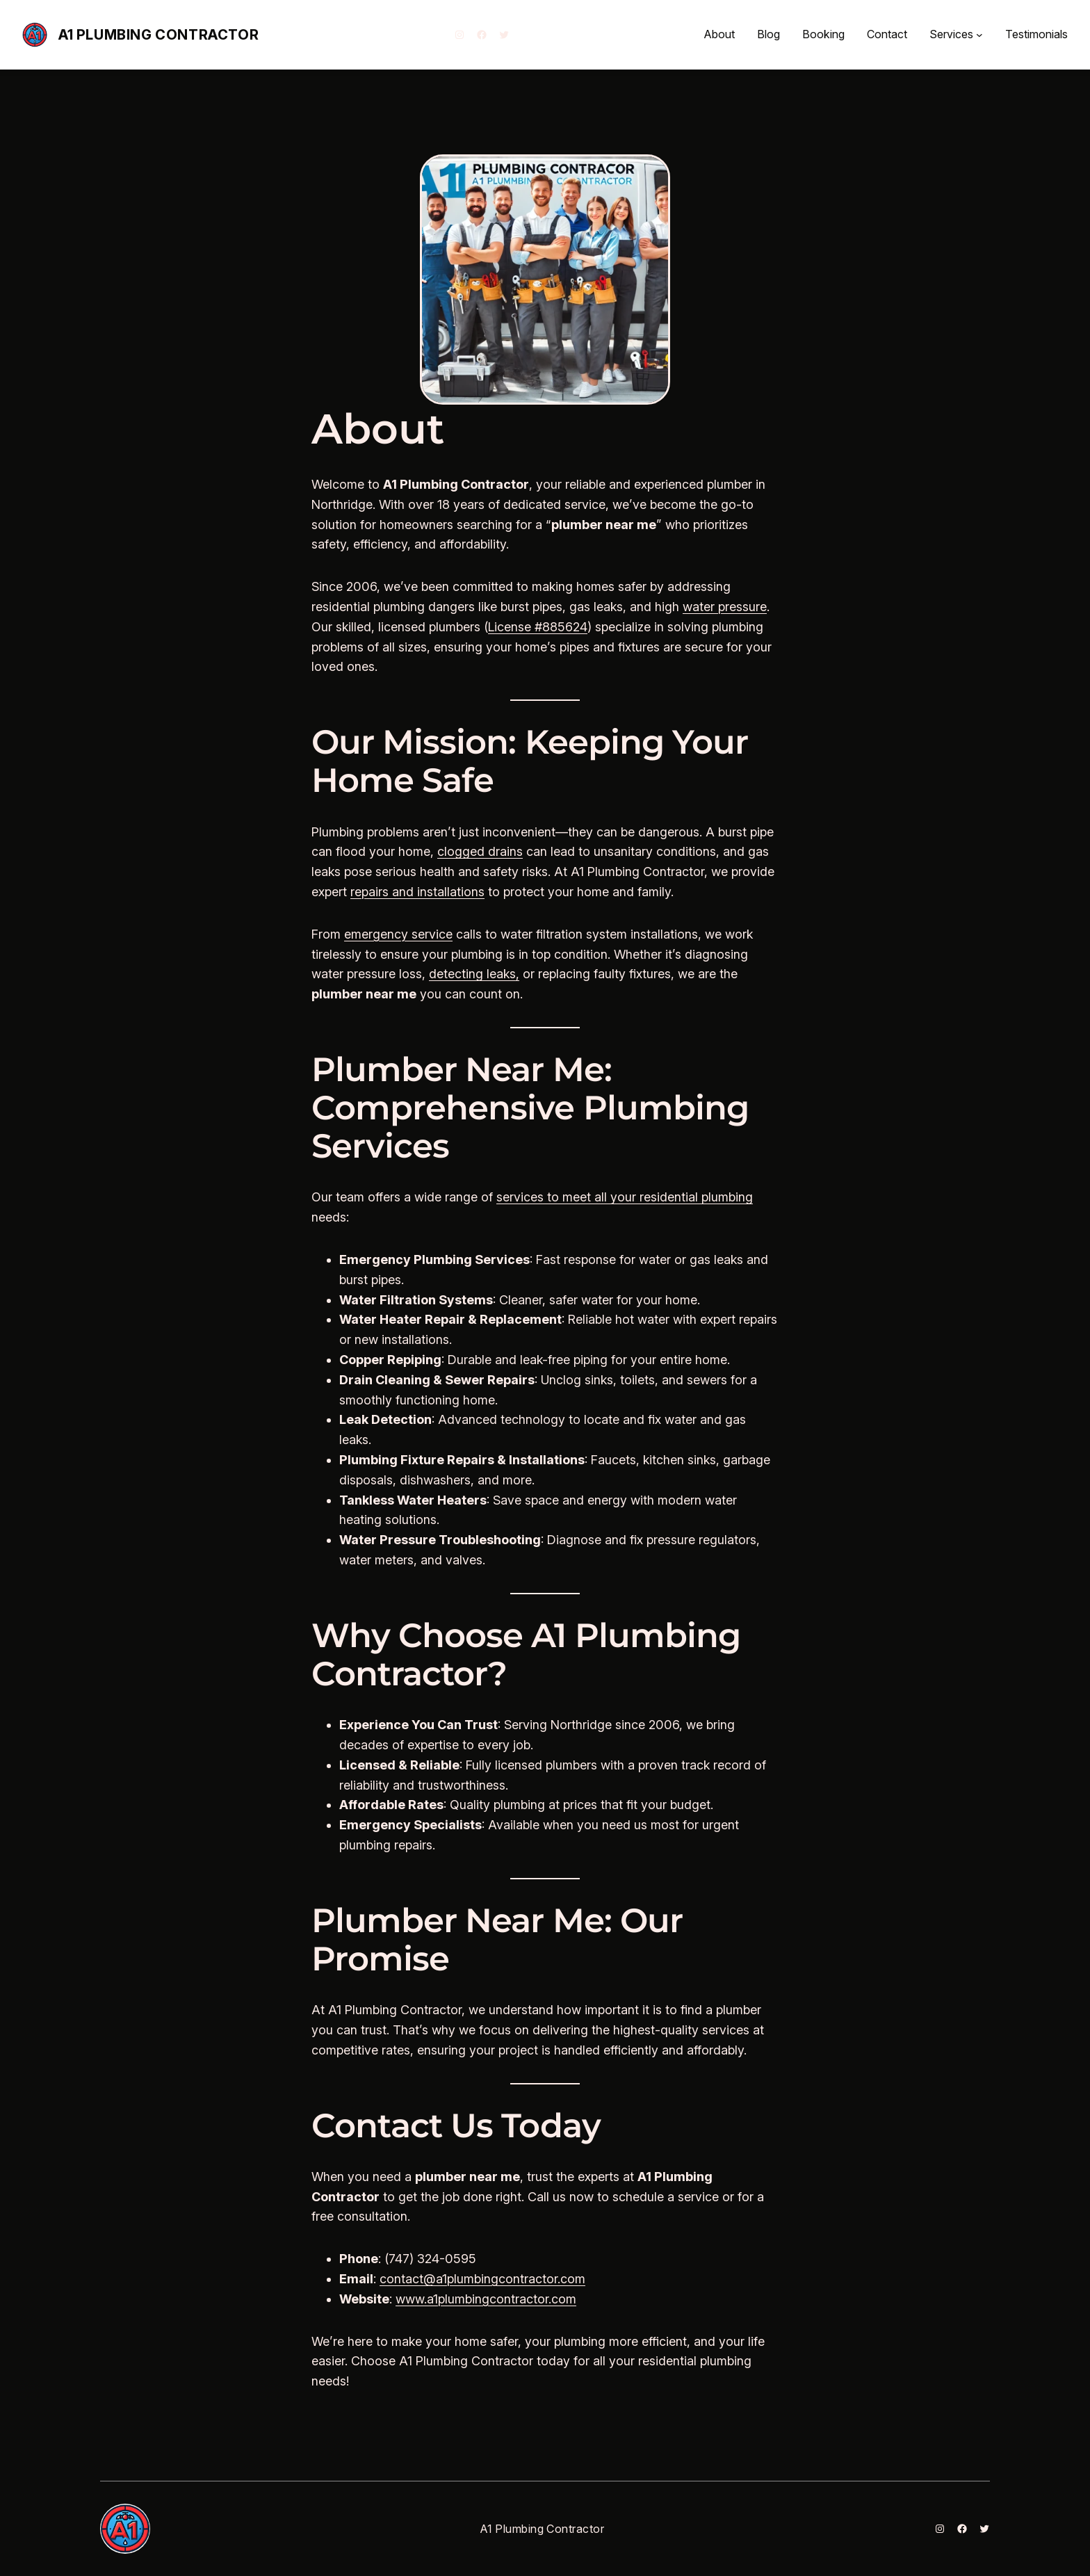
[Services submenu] (979, 34)
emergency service (398, 934)
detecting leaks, (474, 973)
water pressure (725, 606)
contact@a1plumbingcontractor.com (482, 2278)
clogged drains (480, 851)
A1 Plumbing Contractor (158, 34)
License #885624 (537, 626)
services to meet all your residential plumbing (624, 1197)
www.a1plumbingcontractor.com (486, 2299)
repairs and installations (417, 891)
